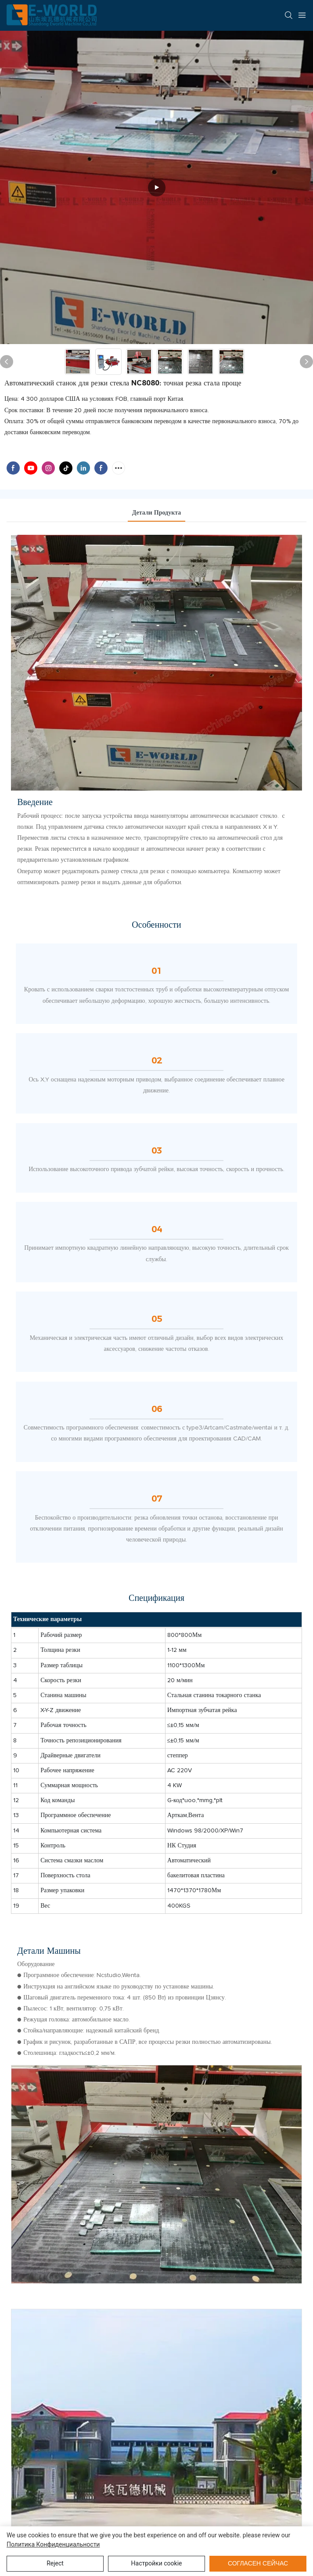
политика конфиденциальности (53, 2544)
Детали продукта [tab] (156, 513)
